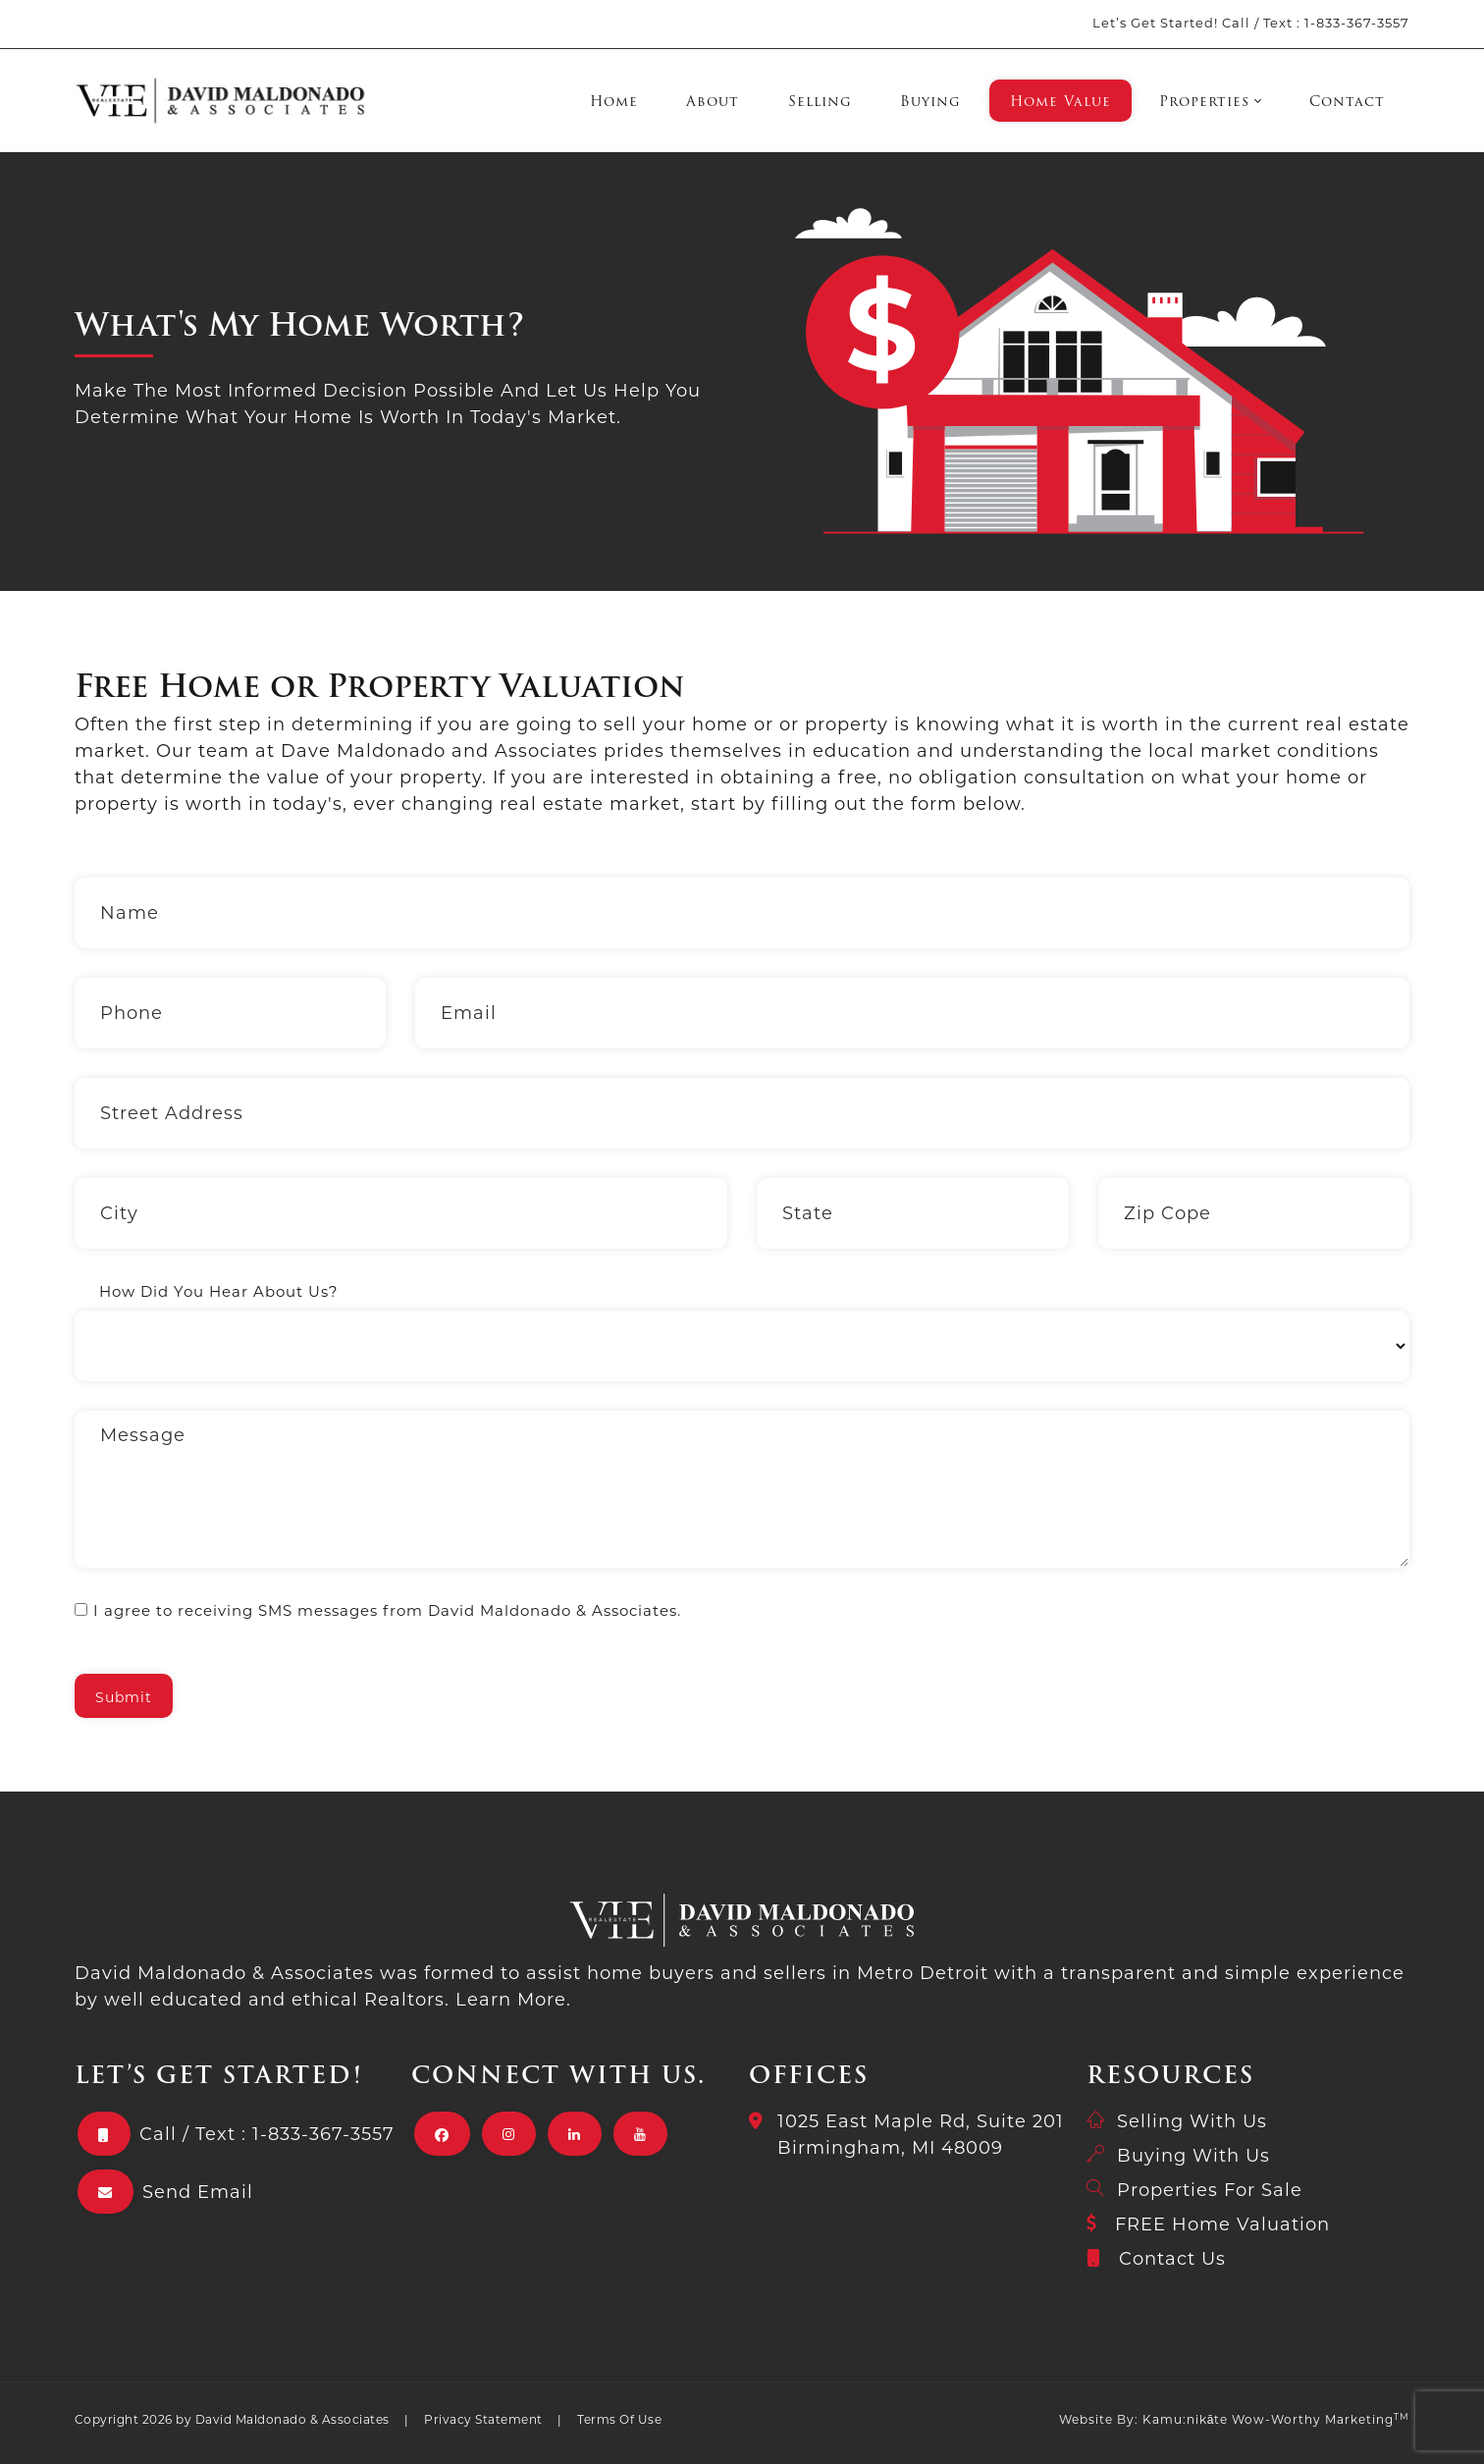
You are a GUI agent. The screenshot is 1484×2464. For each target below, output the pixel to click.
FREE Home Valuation (1222, 2224)
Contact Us (1172, 2259)
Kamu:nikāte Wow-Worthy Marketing (1276, 2419)
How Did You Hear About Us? (219, 1291)
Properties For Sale (1209, 2190)
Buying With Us (1193, 2156)
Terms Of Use (619, 2419)
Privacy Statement (483, 2419)
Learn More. (513, 1999)
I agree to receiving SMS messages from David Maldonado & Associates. (387, 1610)
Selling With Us (1192, 2121)
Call (1236, 22)
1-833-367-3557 (1356, 22)
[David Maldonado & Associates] (221, 101)
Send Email (197, 2192)
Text (1278, 22)
